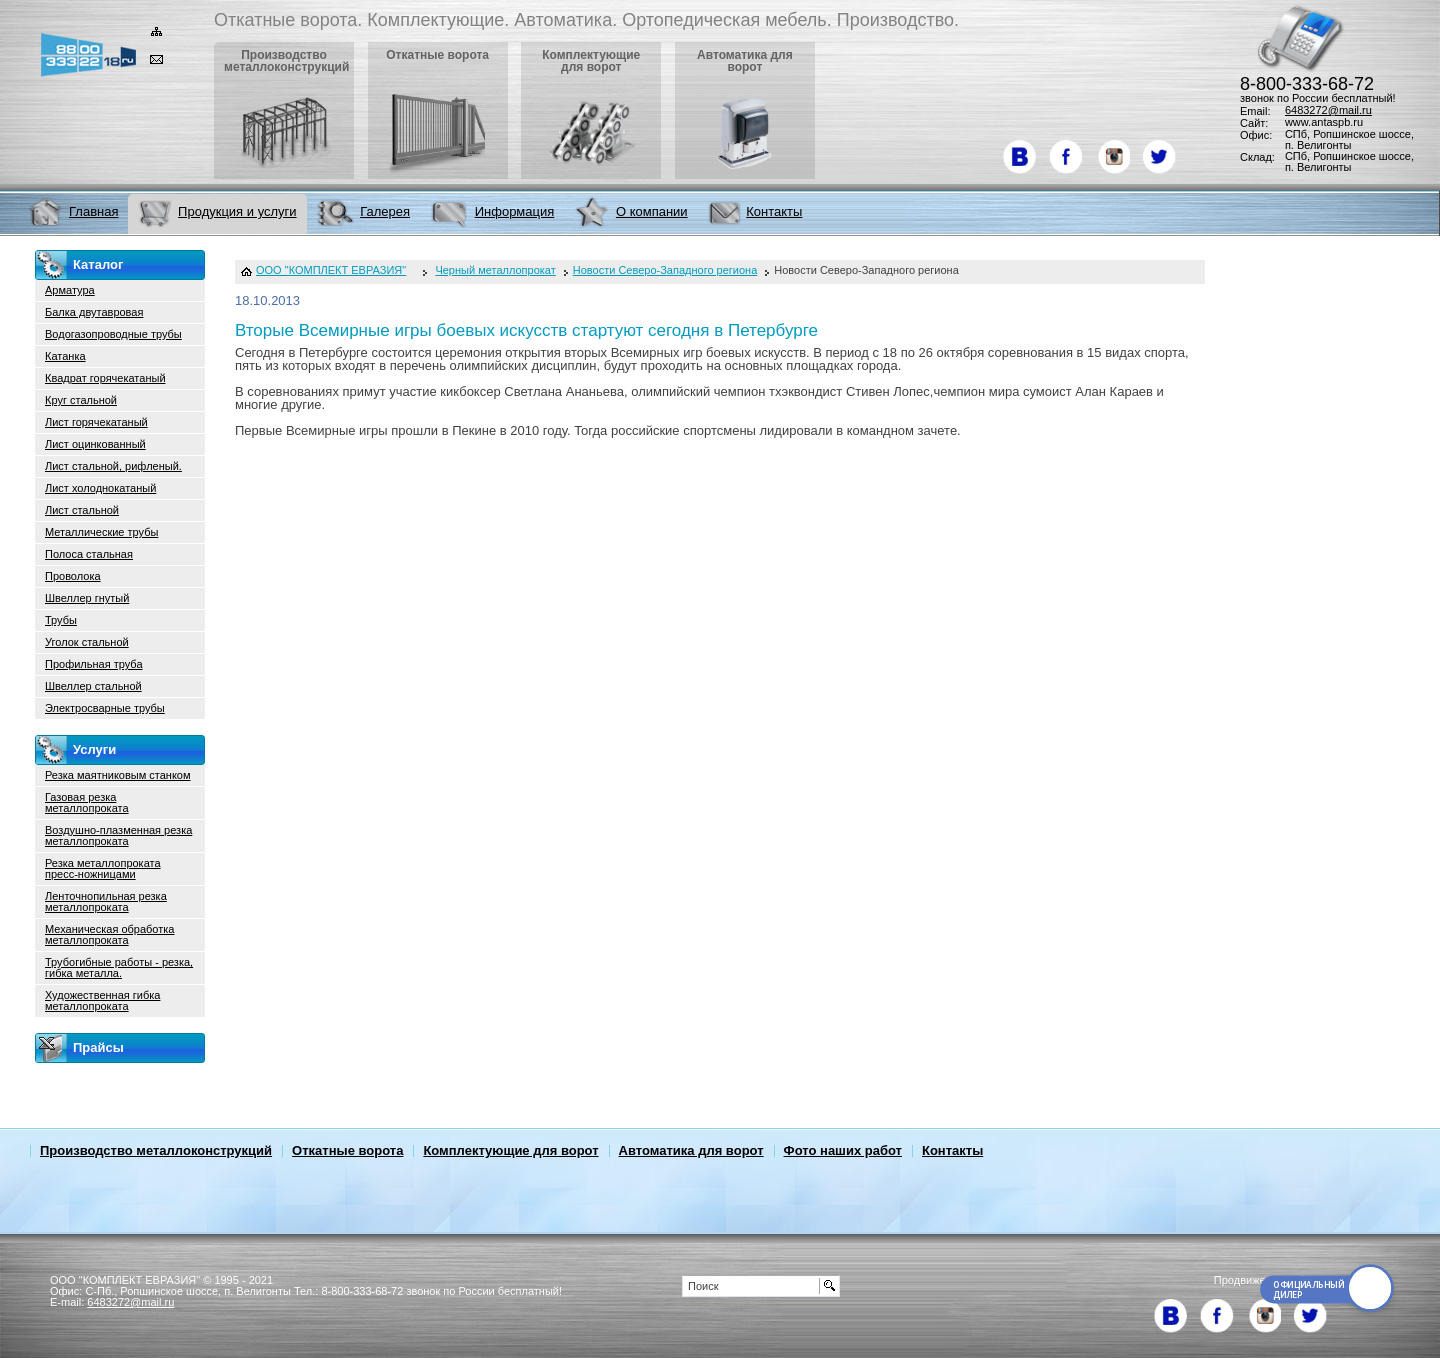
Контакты (952, 1150)
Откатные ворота (347, 1150)
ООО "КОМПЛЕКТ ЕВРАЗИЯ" (331, 270)
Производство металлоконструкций (156, 1150)
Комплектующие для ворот (510, 1150)
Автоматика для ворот (691, 1150)
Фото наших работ (843, 1150)
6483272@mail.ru (1328, 110)
